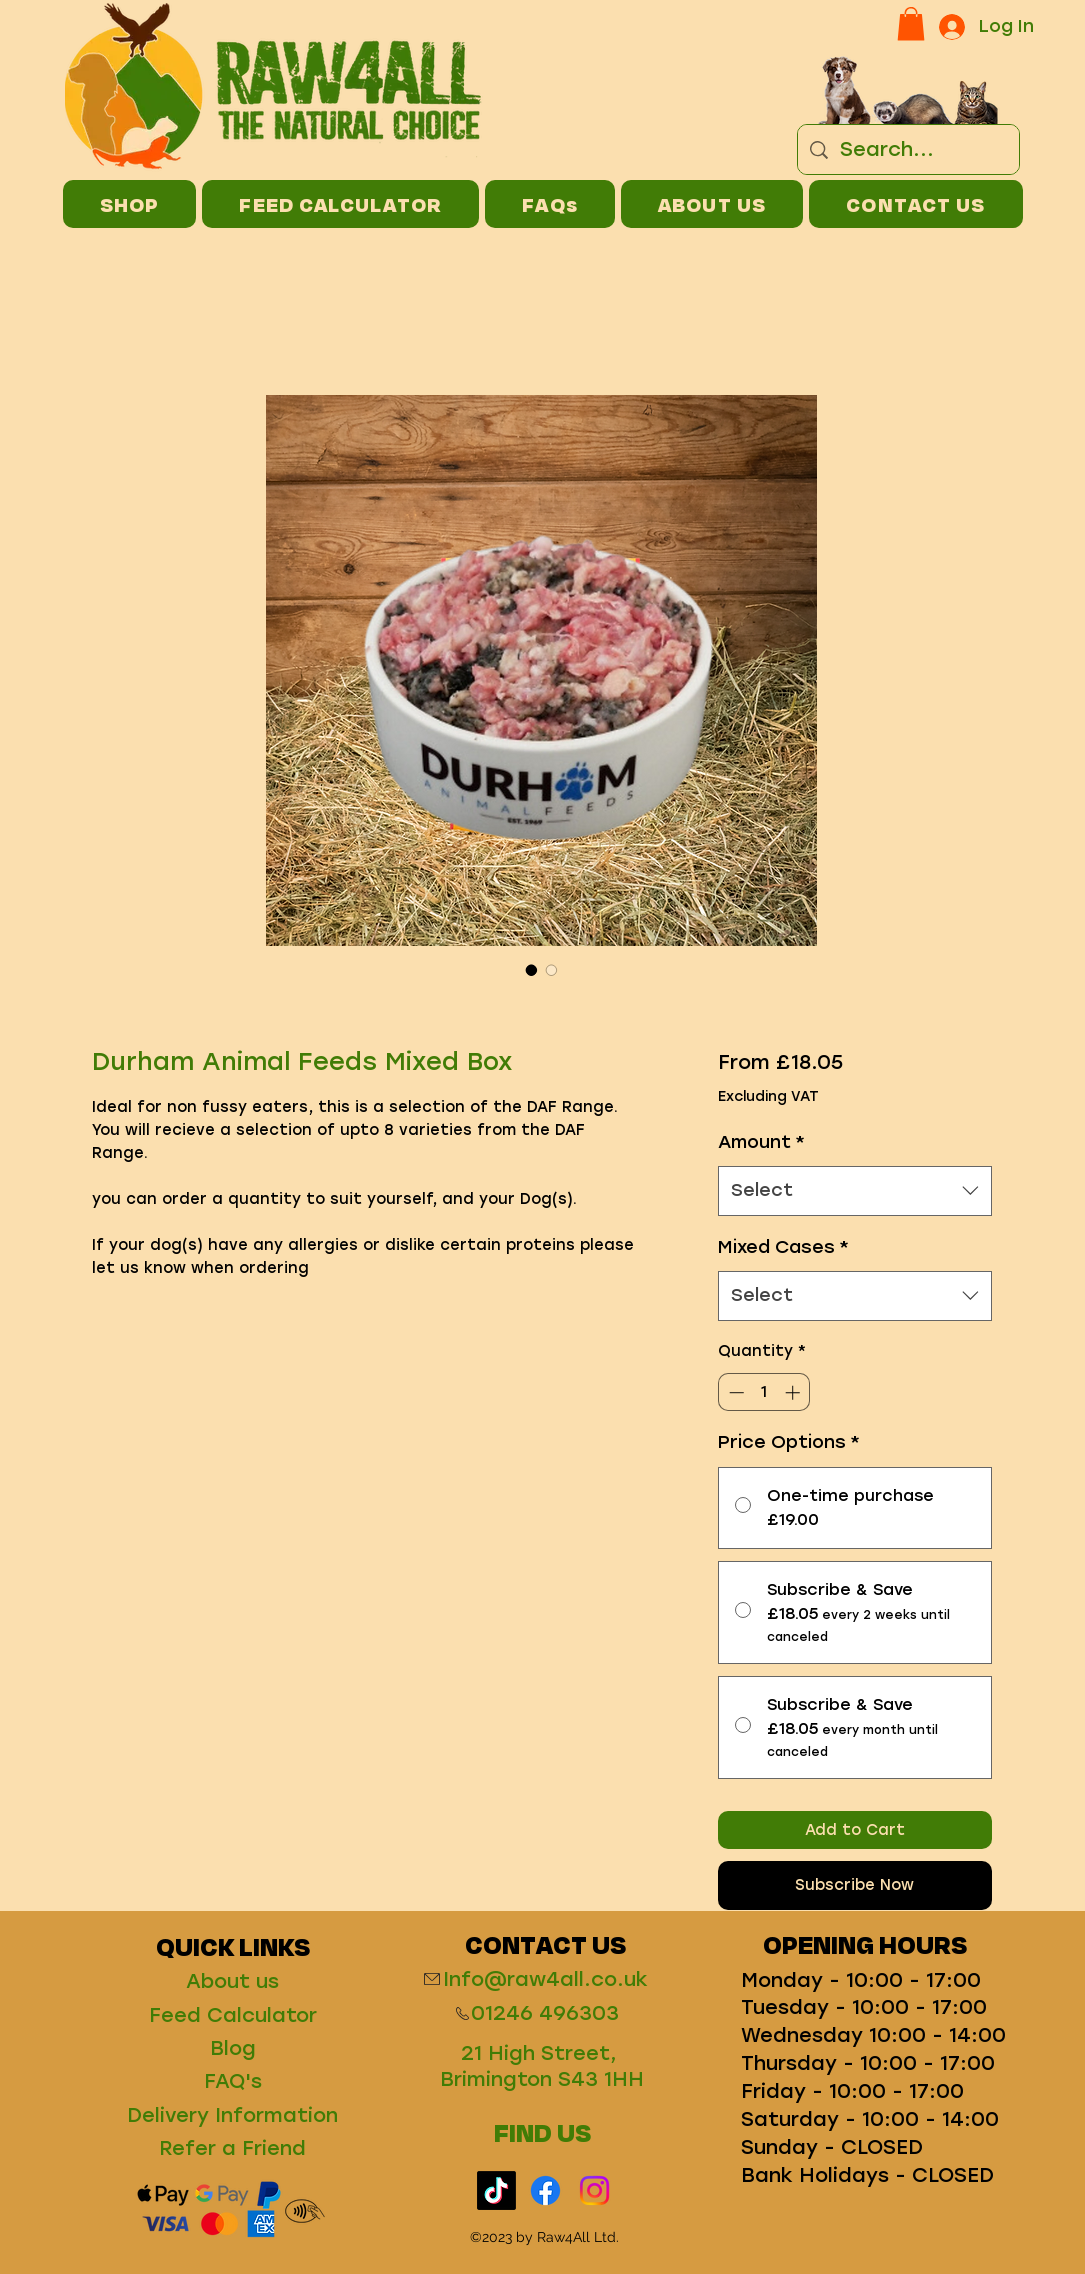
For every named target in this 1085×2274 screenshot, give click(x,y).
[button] (911, 23)
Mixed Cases (783, 1247)
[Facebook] (545, 2190)
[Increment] (794, 1392)
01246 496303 (545, 2013)
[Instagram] (594, 2190)
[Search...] (908, 149)
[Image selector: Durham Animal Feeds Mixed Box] (532, 970)
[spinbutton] (764, 1392)
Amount (761, 1142)
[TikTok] (496, 2190)
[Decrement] (734, 1392)
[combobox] (854, 1191)
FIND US (542, 2132)
